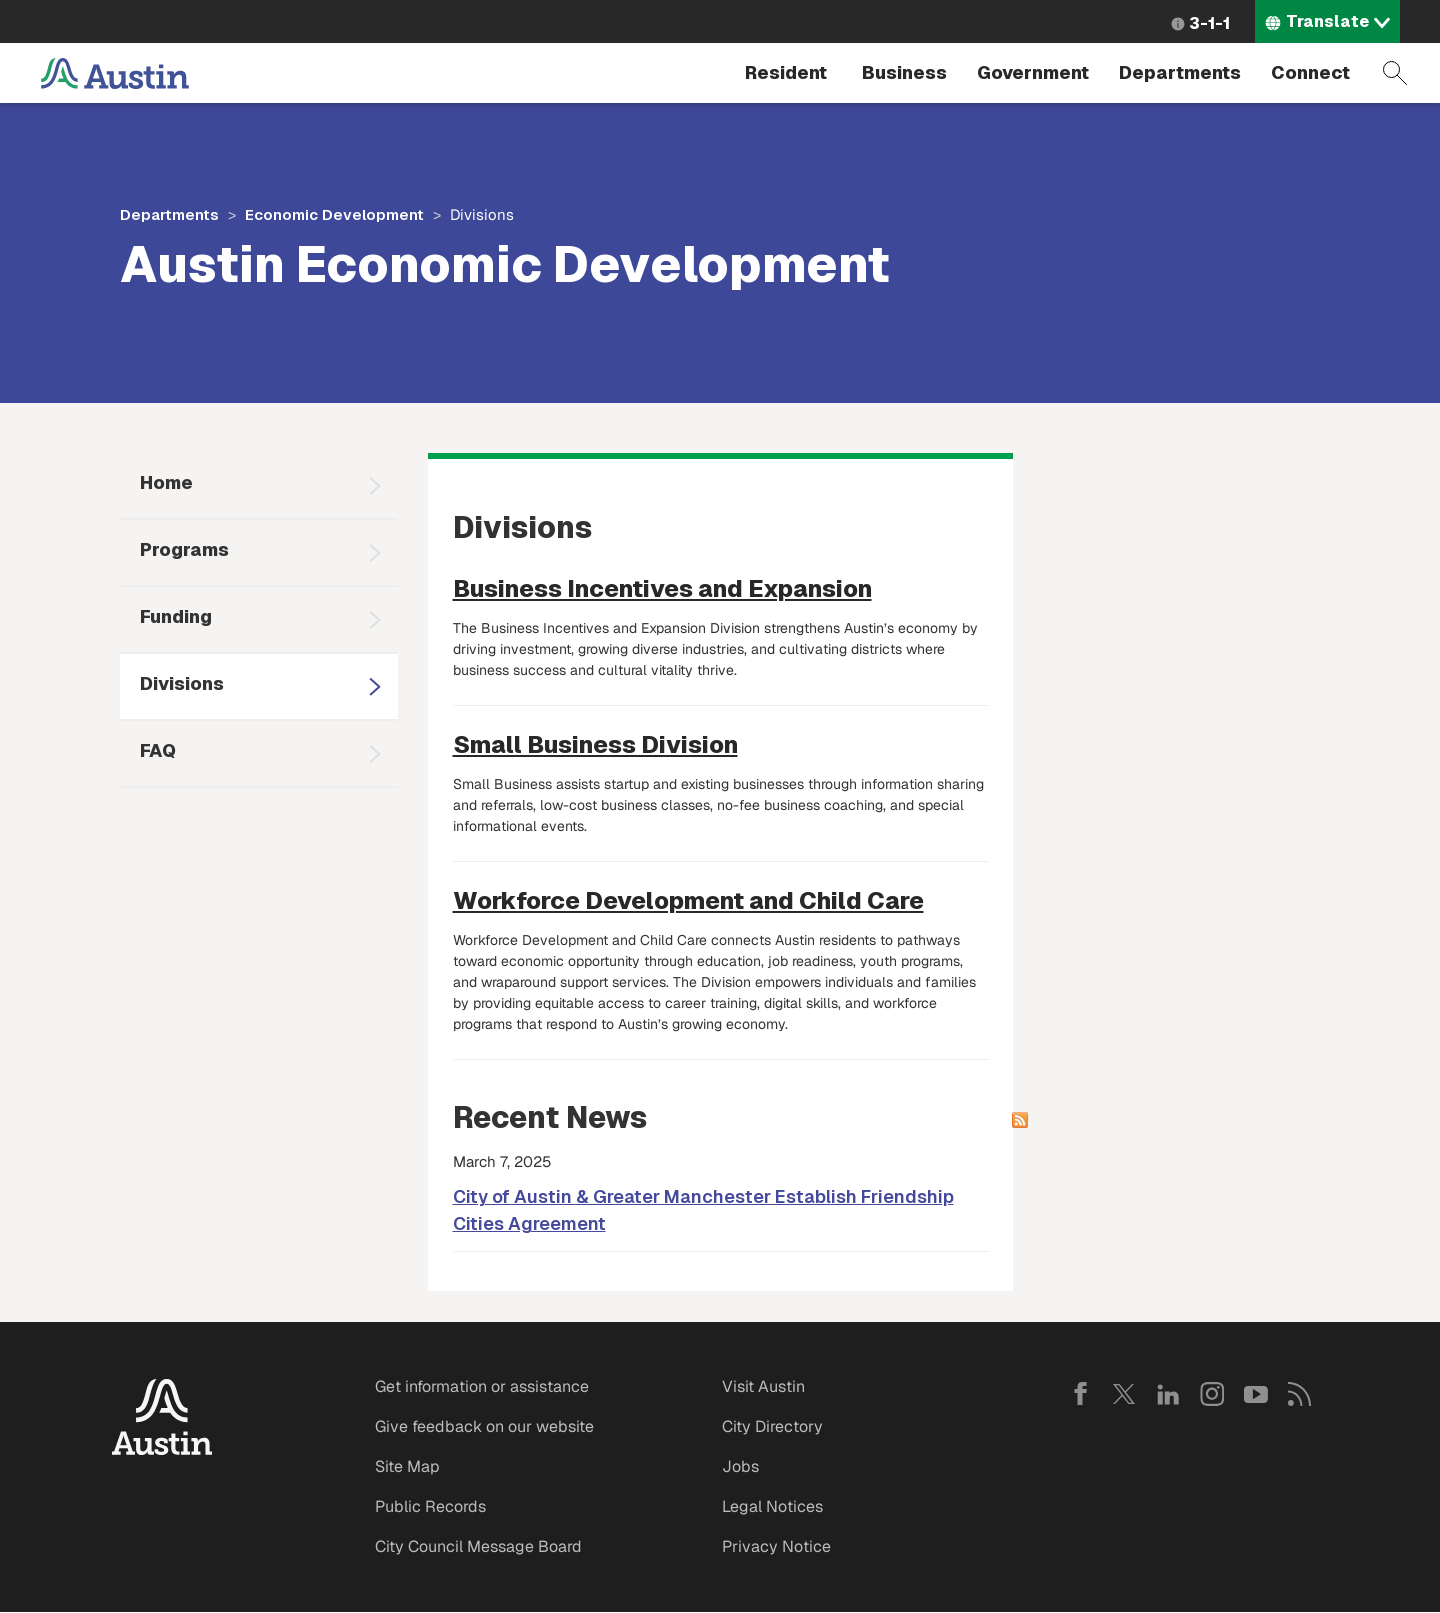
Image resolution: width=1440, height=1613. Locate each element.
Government (1033, 72)
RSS (1300, 1394)
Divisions (182, 683)
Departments (1180, 72)
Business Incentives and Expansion (662, 588)
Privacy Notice (776, 1546)
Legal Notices (772, 1506)
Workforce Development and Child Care (688, 900)
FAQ (158, 750)
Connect (1310, 72)
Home (166, 482)
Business (904, 72)
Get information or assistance (482, 1386)
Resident (786, 72)
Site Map (407, 1466)
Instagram (1212, 1394)
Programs (184, 549)
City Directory (772, 1426)
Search (1395, 73)
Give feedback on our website (484, 1426)
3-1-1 (1209, 23)
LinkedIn (1168, 1394)
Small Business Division (595, 744)
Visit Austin (763, 1386)
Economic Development (334, 214)
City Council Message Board (478, 1546)
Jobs (740, 1466)
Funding (176, 616)
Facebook (1080, 1394)
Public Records (430, 1506)
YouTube (1256, 1394)
